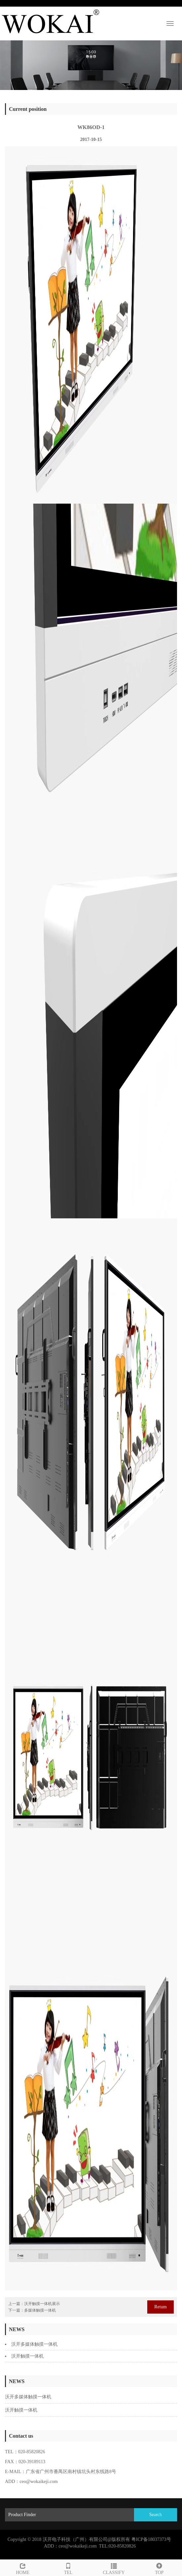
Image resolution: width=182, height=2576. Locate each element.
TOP (159, 2568)
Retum (160, 2306)
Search (155, 2514)
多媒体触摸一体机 (40, 2310)
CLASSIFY (114, 2568)
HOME (23, 2568)
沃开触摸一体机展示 (42, 2303)
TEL (68, 2568)
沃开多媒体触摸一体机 (34, 2344)
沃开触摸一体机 (27, 2356)
